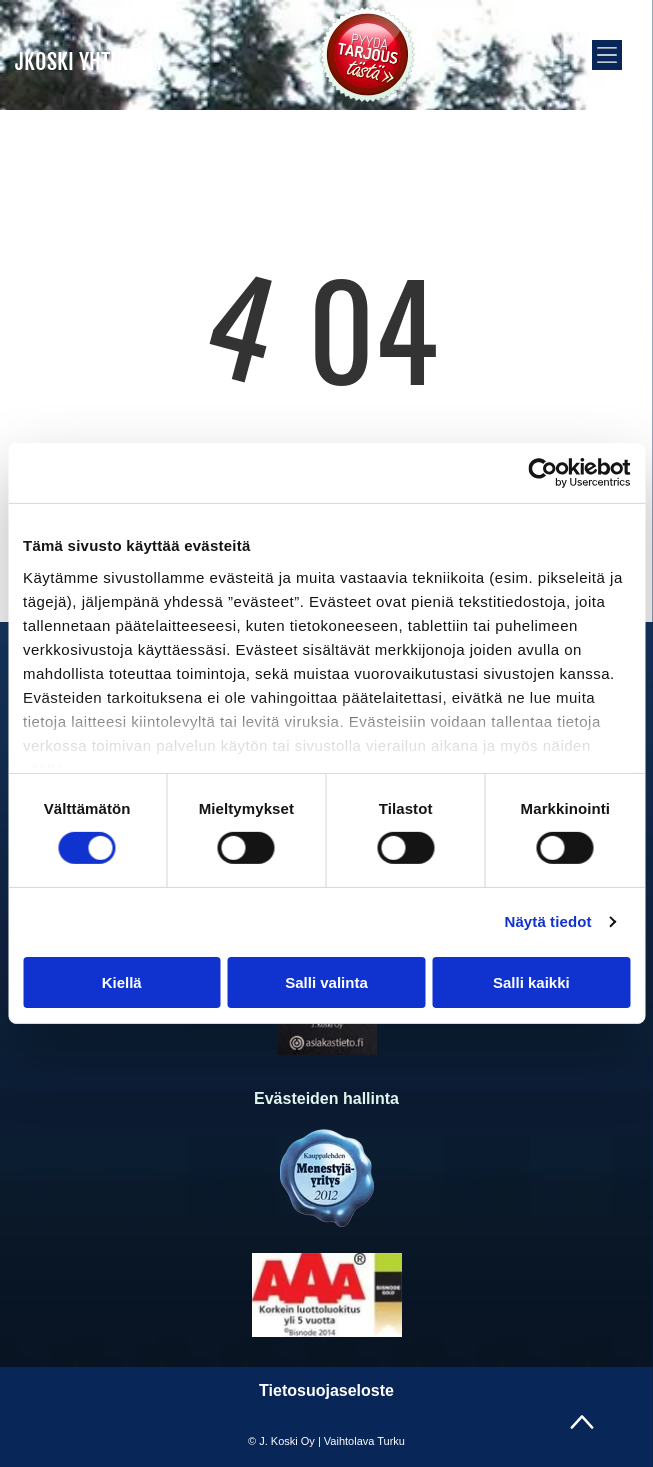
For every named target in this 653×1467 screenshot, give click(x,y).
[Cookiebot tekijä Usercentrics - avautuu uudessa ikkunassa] (542, 473)
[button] (607, 55)
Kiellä (122, 981)
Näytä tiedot (548, 921)
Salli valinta (326, 981)
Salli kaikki (531, 981)
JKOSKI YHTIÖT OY (89, 61)
